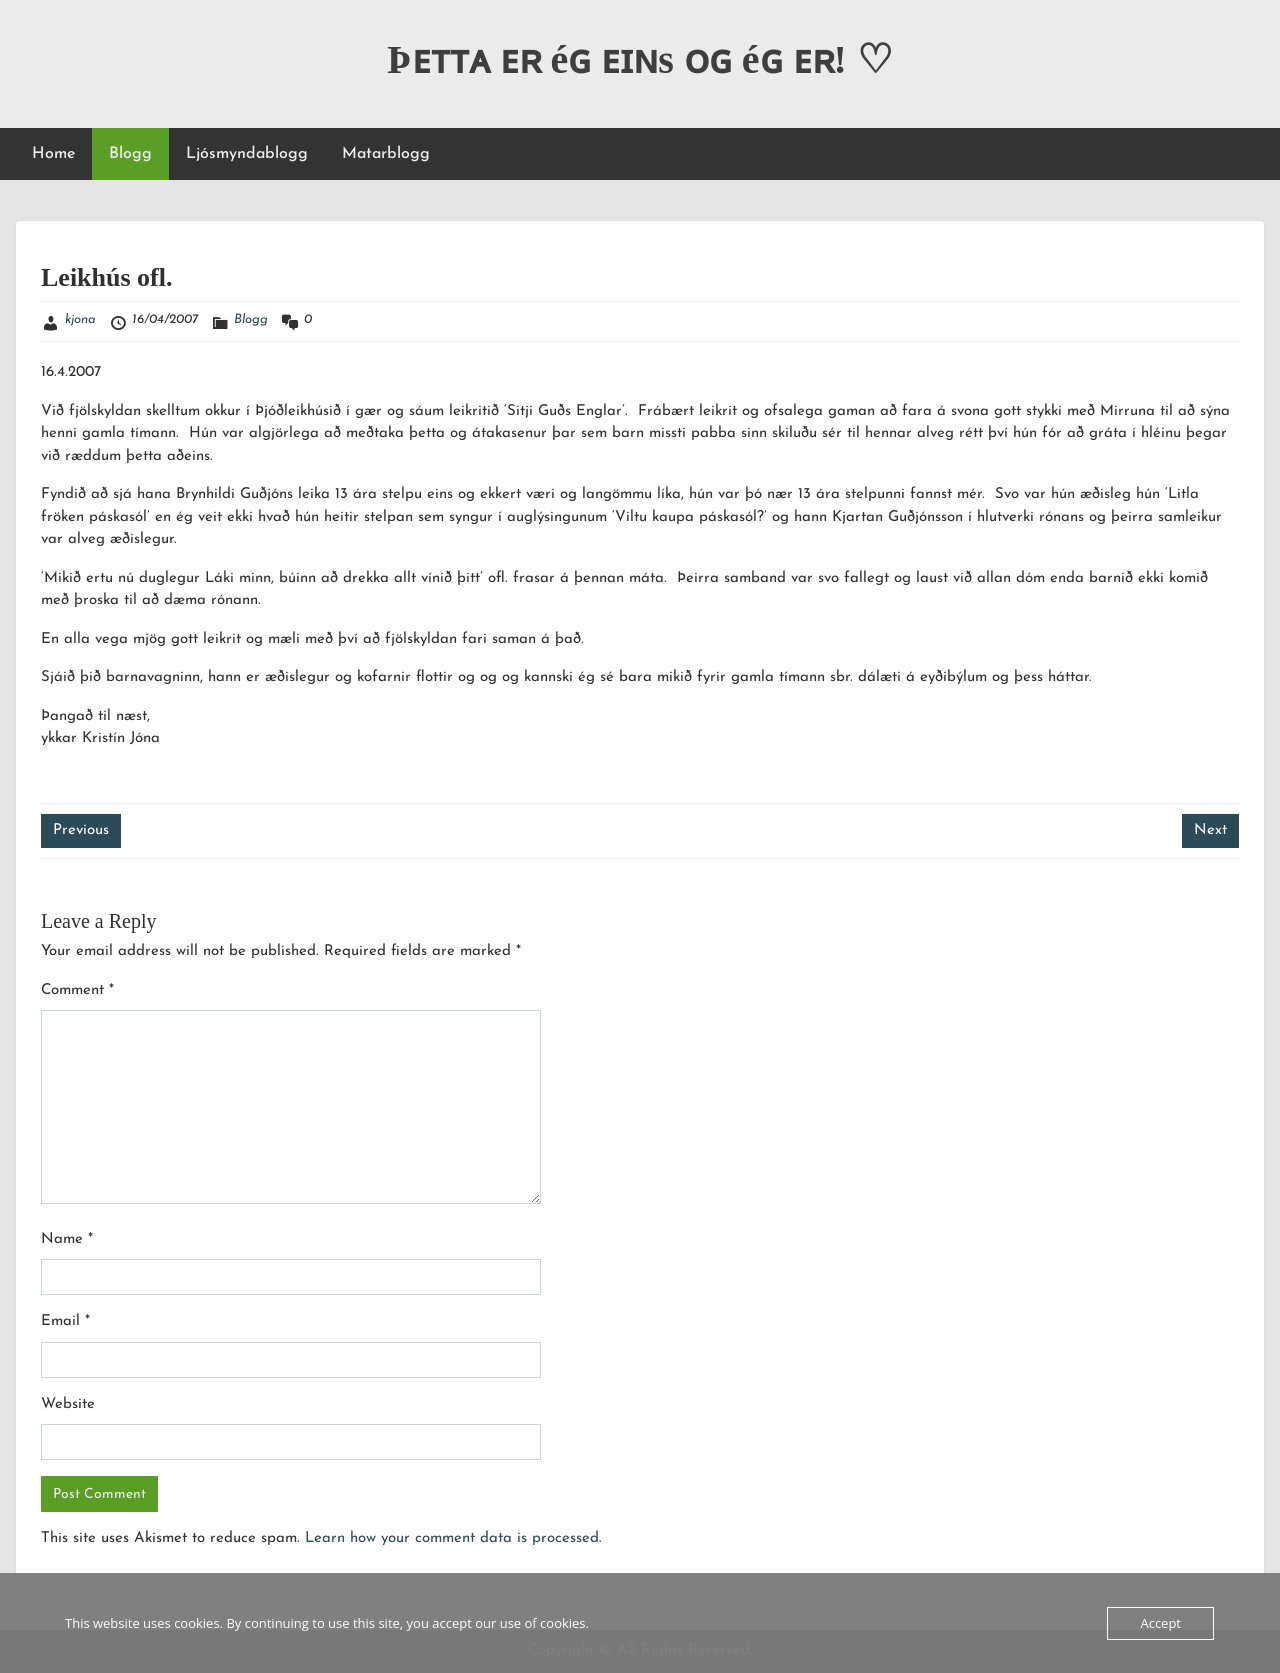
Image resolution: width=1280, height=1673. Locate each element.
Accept (1160, 1623)
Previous (81, 830)
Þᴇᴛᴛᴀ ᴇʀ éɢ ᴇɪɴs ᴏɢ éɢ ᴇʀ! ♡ (640, 59)
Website (68, 1404)
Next (1210, 830)
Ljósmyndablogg (247, 154)
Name (67, 1239)
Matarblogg (386, 154)
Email (65, 1321)
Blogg (130, 154)
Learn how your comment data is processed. (453, 1538)
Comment (77, 990)
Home (53, 154)
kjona (80, 319)
